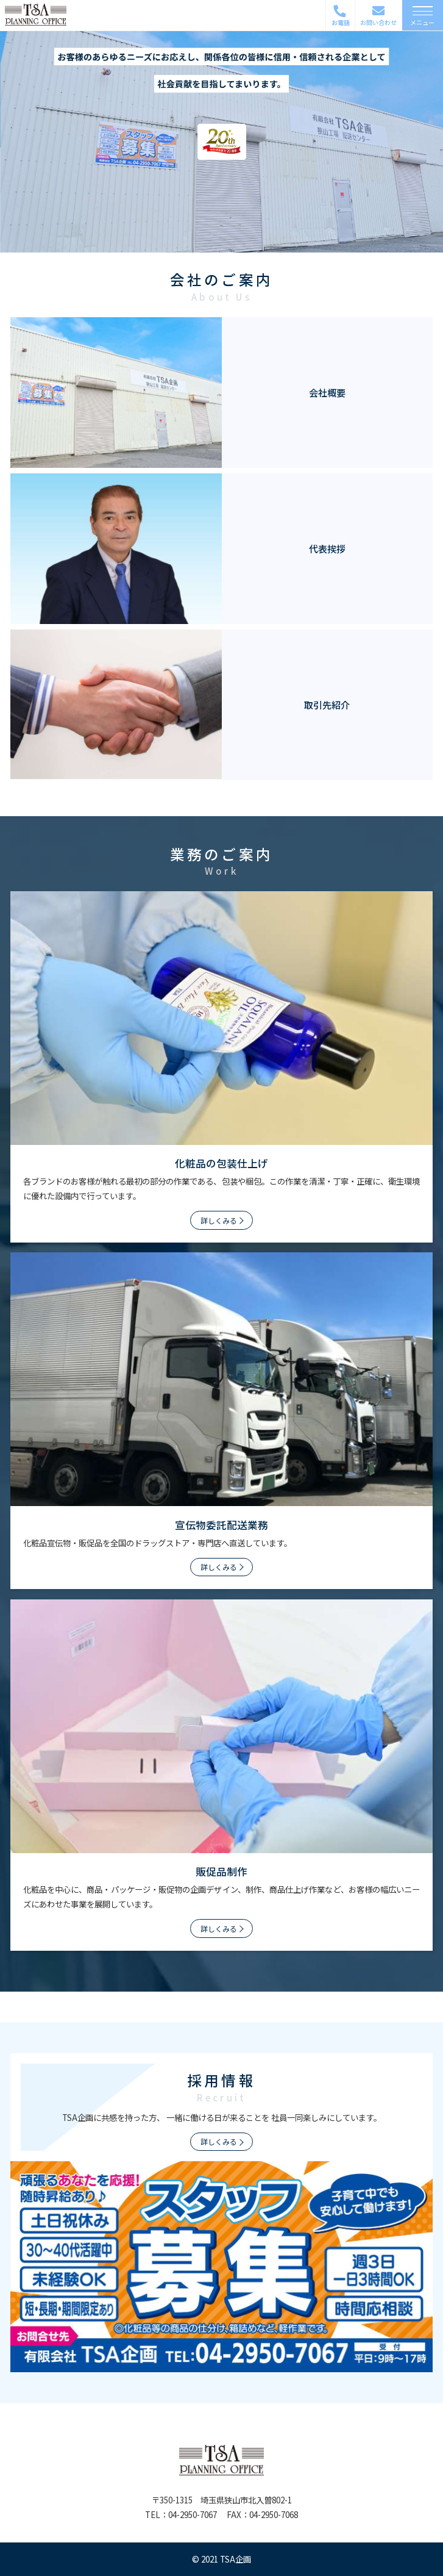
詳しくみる (218, 1220)
